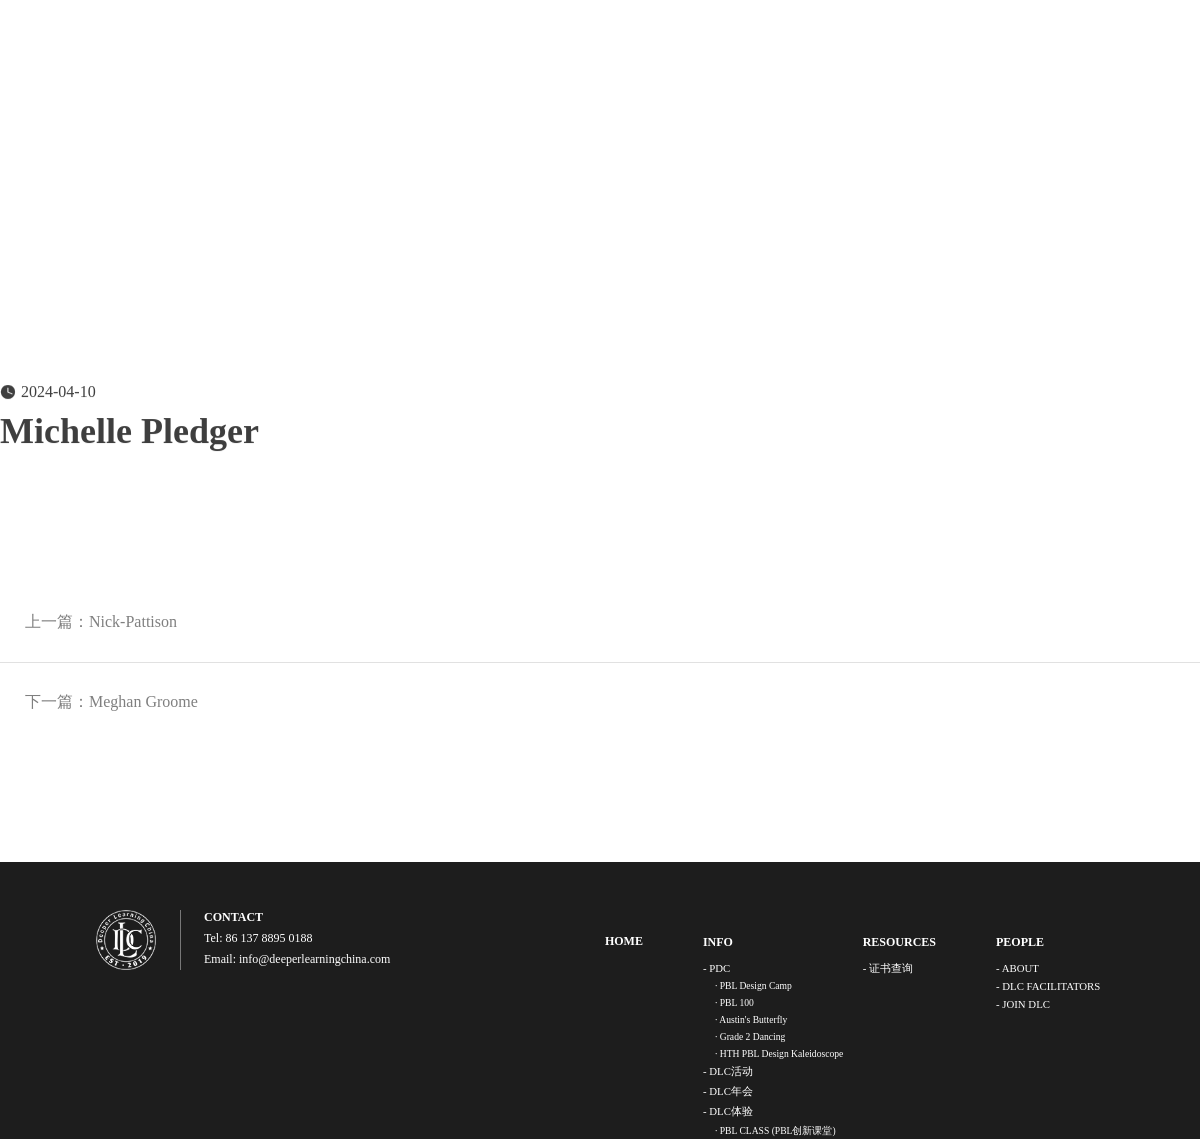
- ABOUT (1017, 968)
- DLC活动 (728, 1071)
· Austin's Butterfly (751, 1019)
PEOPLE (1020, 942)
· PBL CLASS (775, 1130)
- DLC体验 (728, 1111)
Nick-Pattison (133, 621)
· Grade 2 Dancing (750, 1036)
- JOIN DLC (1023, 1004)
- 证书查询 (888, 968)
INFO (718, 942)
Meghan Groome (143, 701)
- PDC (716, 968)
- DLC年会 (728, 1091)
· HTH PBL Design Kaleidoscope (779, 1053)
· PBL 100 (734, 1002)
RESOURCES (899, 942)
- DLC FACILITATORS (1048, 986)
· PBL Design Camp (753, 985)
